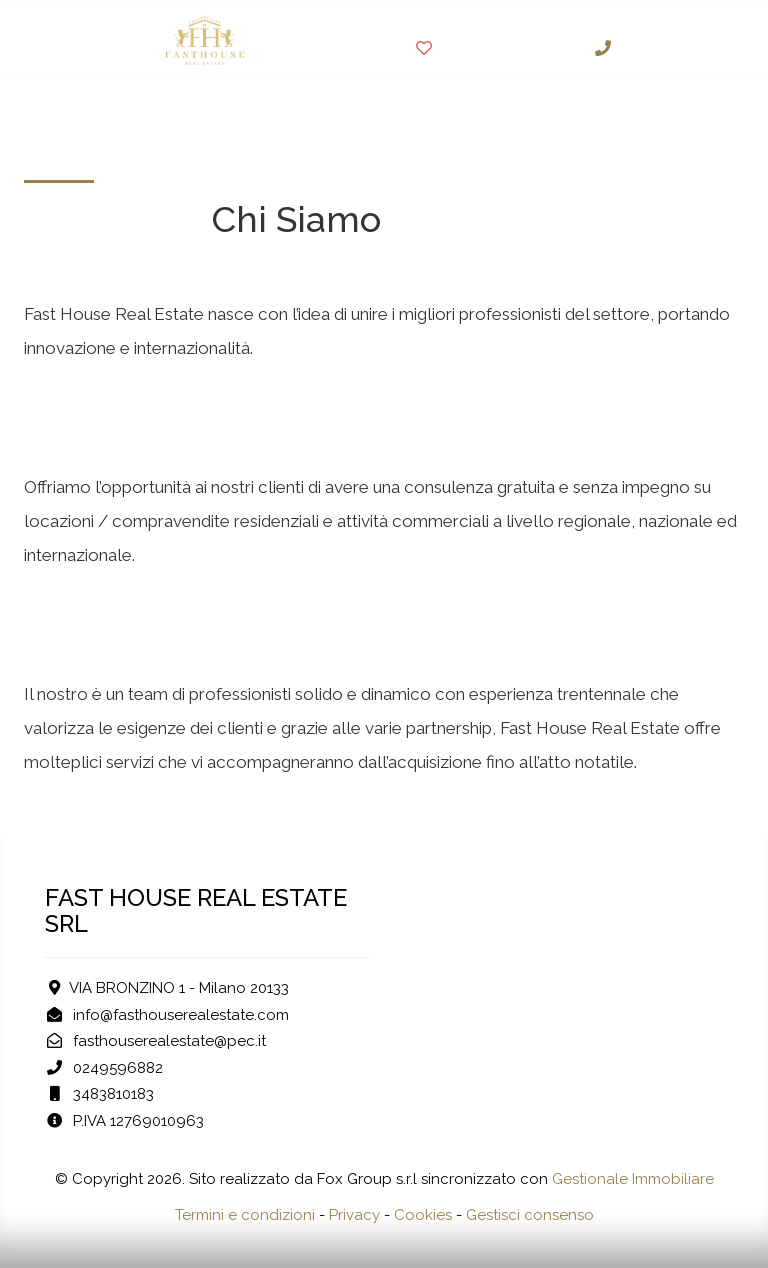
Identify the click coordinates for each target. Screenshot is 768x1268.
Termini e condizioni (245, 1215)
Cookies (423, 1215)
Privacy (354, 1215)
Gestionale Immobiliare (633, 1179)
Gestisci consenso (530, 1215)
